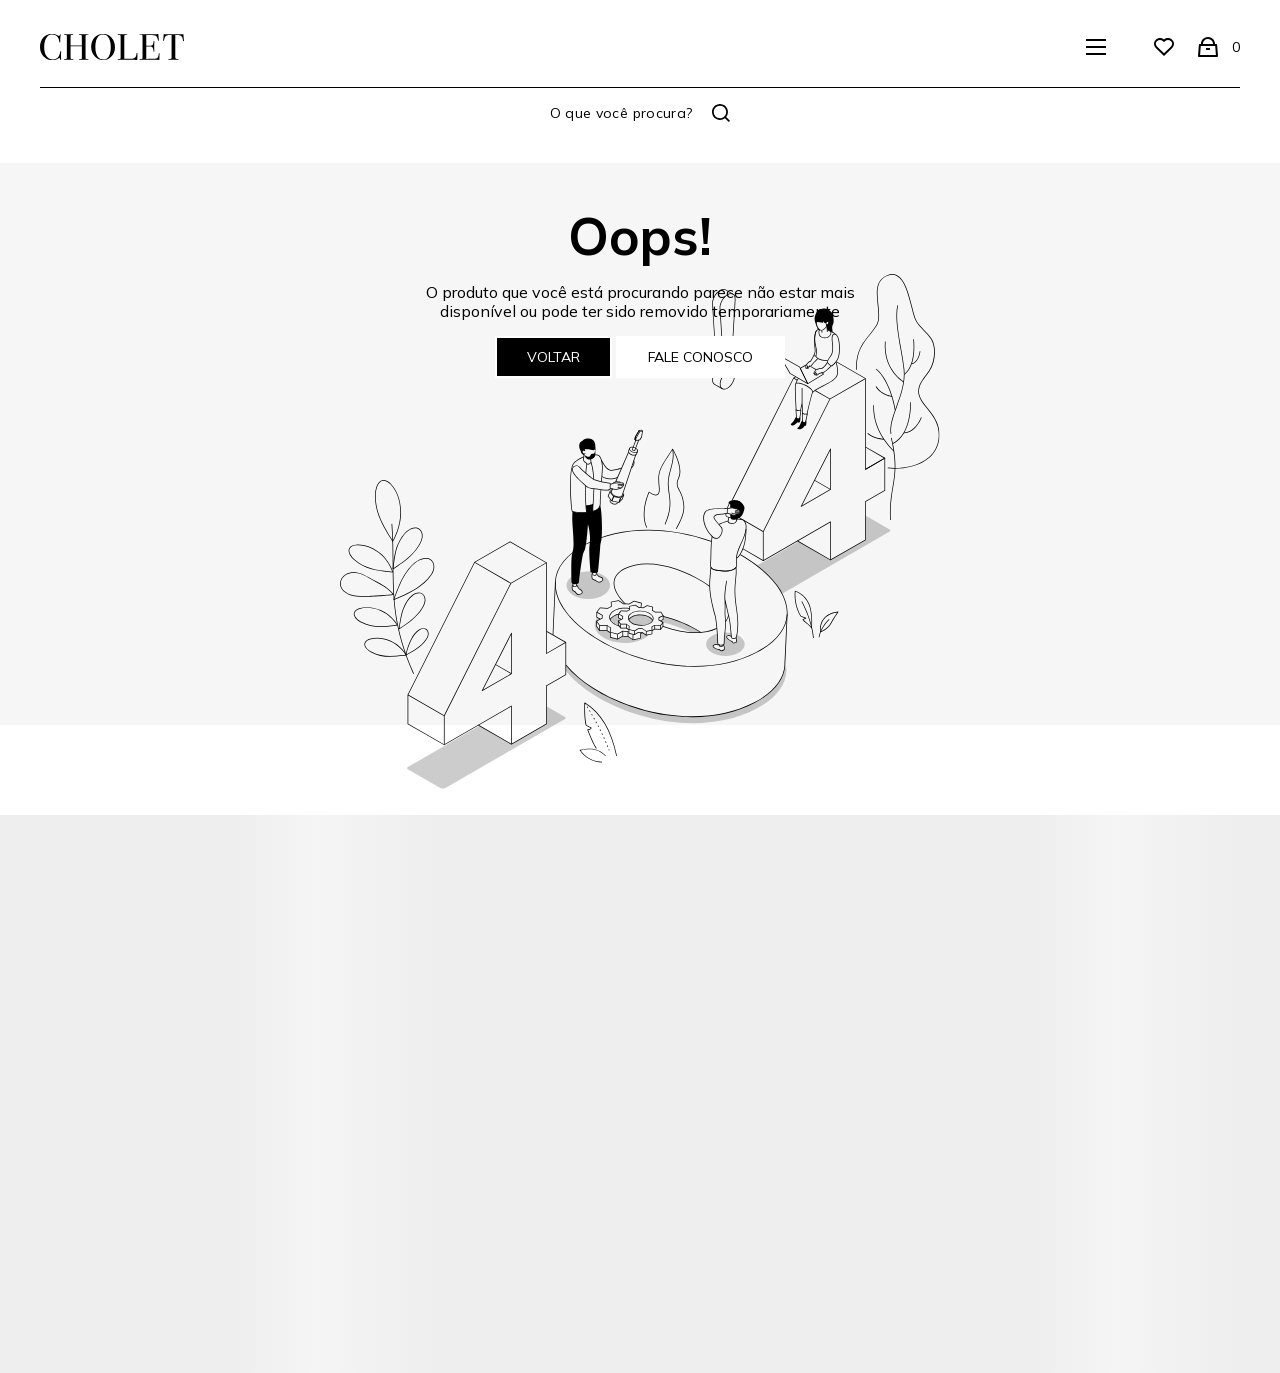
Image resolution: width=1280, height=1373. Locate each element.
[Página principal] (112, 47)
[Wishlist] (1164, 47)
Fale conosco (700, 357)
